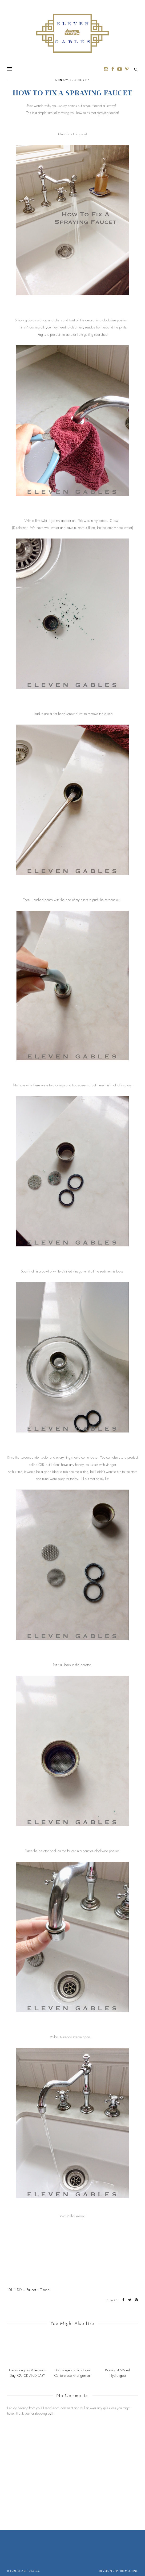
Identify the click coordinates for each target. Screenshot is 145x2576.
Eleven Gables (28, 2570)
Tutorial (45, 2289)
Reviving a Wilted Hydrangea (117, 2373)
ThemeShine (129, 2570)
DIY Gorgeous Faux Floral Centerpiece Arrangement (72, 2373)
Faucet (31, 2289)
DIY (19, 2289)
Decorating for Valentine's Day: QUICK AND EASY (27, 2373)
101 (9, 2289)
